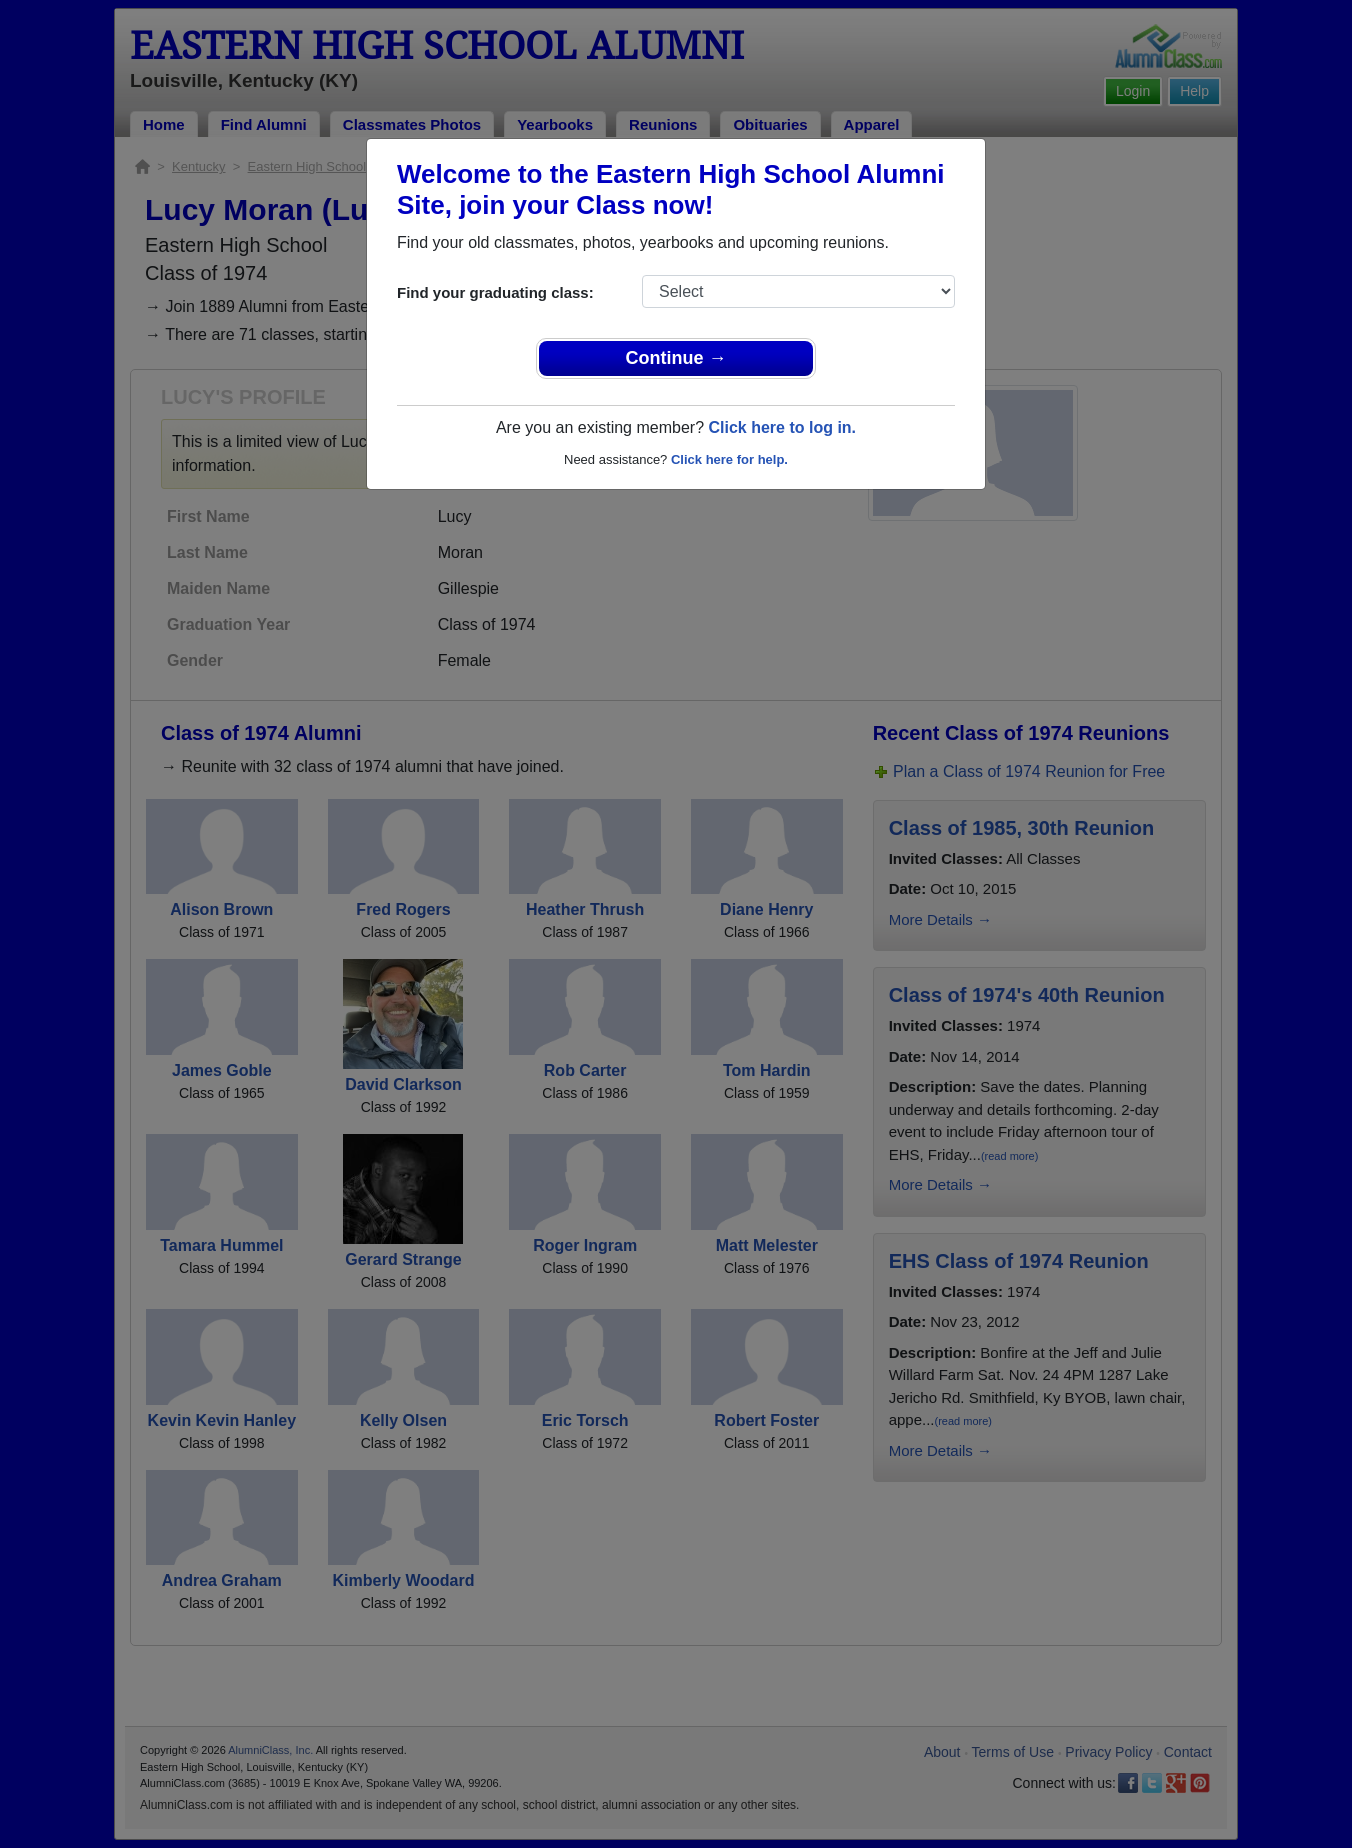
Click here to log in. (782, 427)
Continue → (676, 358)
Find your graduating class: (495, 292)
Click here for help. (729, 459)
